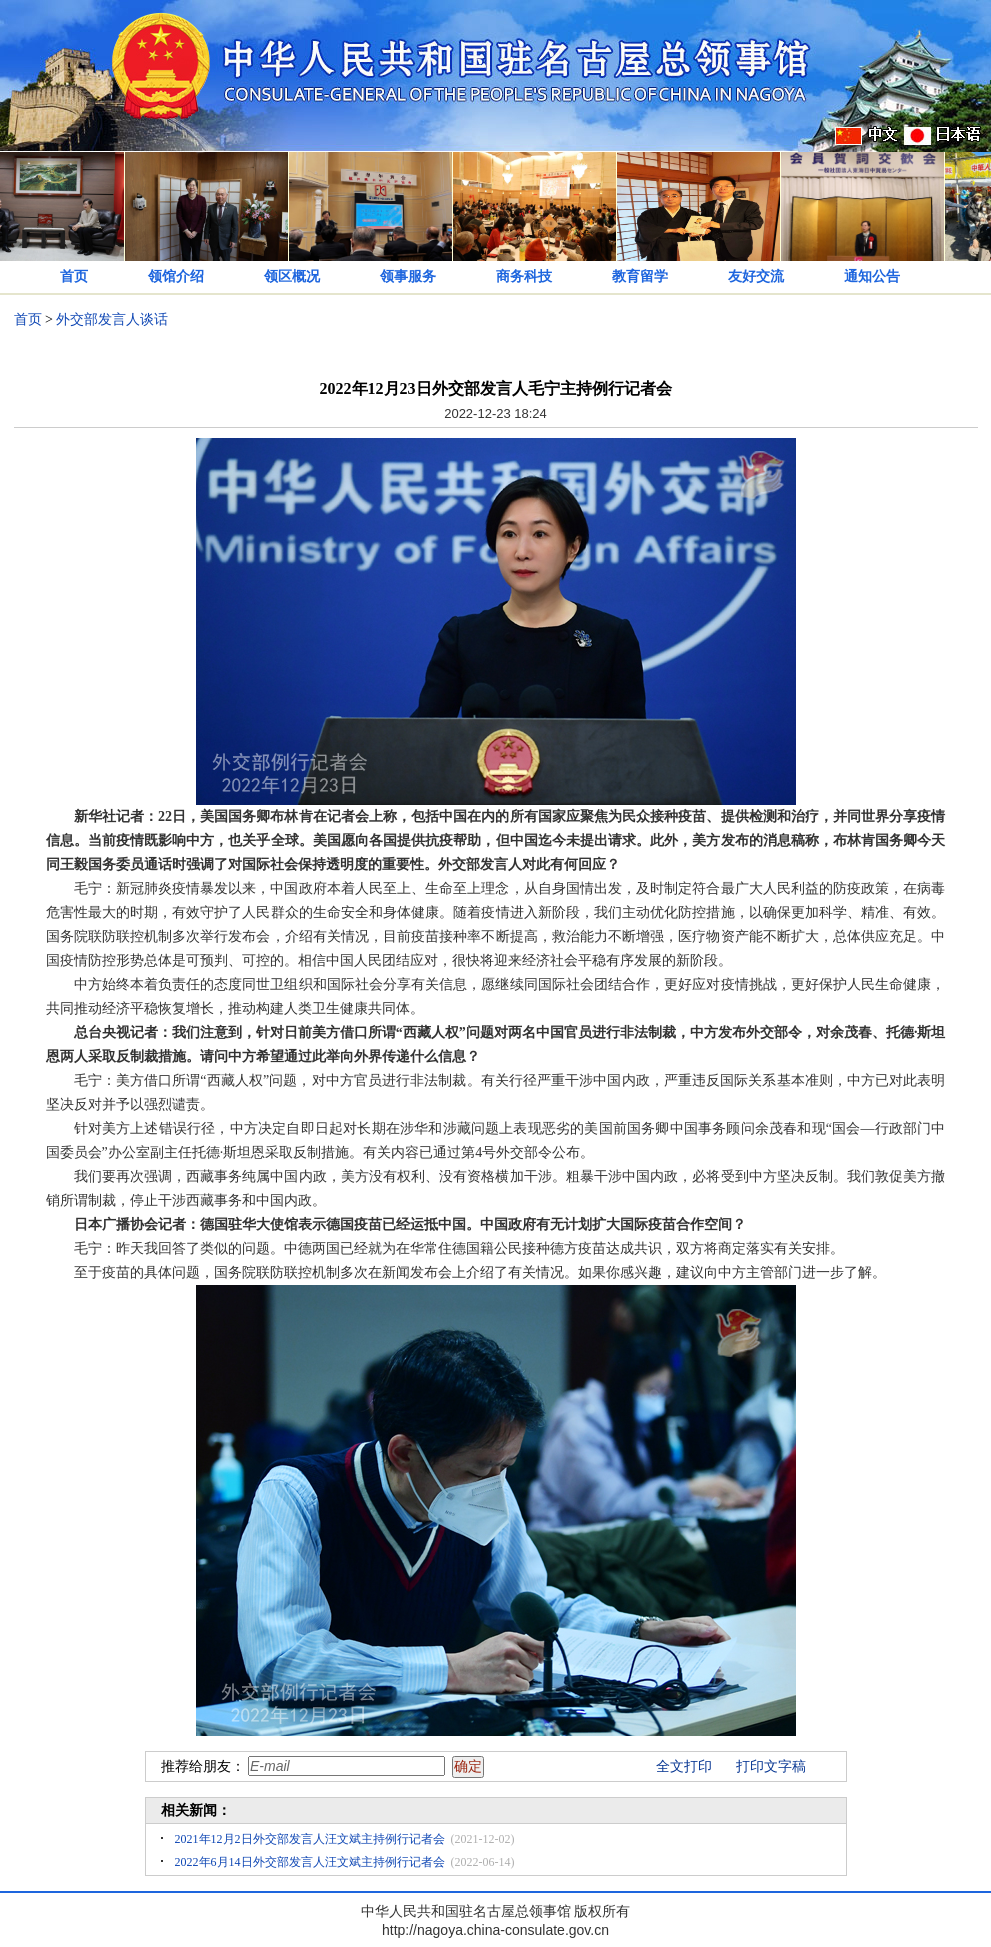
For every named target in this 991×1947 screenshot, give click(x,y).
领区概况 (292, 276)
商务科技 (524, 276)
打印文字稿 (771, 1766)
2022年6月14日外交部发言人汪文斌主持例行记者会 (310, 1862)
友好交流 (756, 276)
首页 (74, 276)
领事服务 (408, 276)
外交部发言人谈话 (112, 319)
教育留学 (640, 276)
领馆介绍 (176, 276)
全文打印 (684, 1766)
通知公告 (872, 276)
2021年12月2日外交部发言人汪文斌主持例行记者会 (310, 1839)
